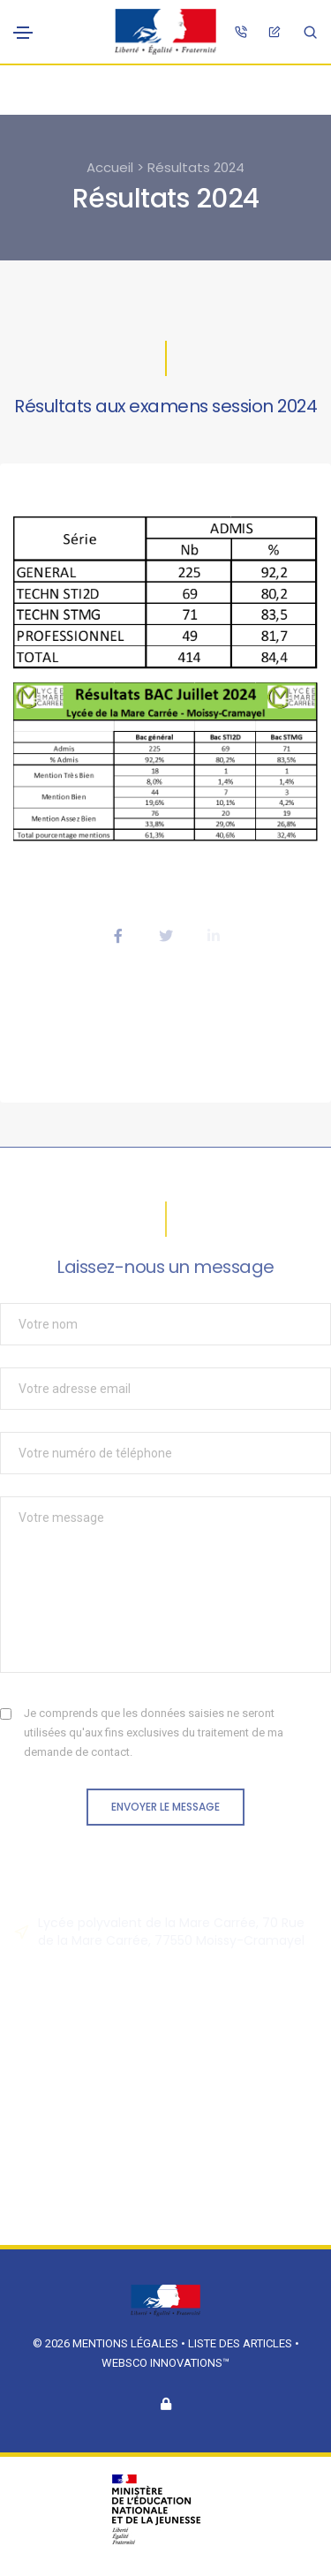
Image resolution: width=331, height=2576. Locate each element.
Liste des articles (241, 2343)
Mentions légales (125, 2343)
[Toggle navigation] (23, 32)
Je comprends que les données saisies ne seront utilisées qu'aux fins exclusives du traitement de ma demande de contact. (153, 1732)
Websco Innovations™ (165, 2362)
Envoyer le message (165, 1806)
